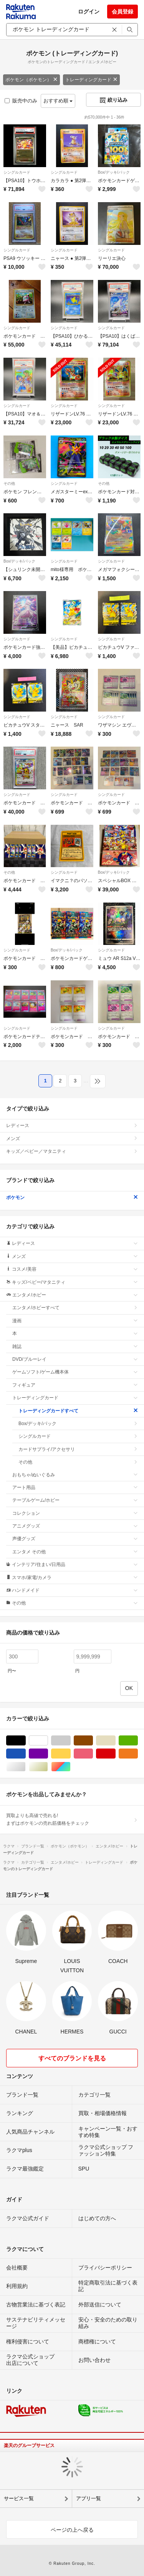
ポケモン (72, 1197)
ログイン (88, 11)
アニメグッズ (75, 1526)
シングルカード (16, 172)
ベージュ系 (115, 1741)
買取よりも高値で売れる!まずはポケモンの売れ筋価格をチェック (72, 1819)
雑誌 (75, 1346)
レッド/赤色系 (115, 1754)
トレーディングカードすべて (78, 1411)
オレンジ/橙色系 (137, 1754)
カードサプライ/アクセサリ (78, 1449)
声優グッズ (75, 1538)
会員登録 (122, 11)
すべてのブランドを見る (72, 2058)
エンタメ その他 (75, 1551)
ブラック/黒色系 (25, 1741)
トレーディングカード (91, 79)
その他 (9, 483)
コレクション (75, 1513)
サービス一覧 (19, 2498)
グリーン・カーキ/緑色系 (137, 1741)
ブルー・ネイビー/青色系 (25, 1754)
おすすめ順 (58, 101)
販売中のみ (21, 101)
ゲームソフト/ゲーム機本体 (75, 1372)
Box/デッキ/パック (114, 172)
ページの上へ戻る (72, 2530)
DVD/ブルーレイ (75, 1359)
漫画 (75, 1320)
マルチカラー (70, 1767)
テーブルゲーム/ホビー (75, 1500)
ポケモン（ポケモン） (31, 79)
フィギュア (75, 1385)
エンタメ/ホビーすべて (75, 1307)
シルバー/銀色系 (25, 1767)
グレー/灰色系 (70, 1741)
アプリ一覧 (88, 2498)
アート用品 (75, 1487)
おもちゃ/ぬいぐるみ (75, 1474)
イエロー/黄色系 (70, 1754)
